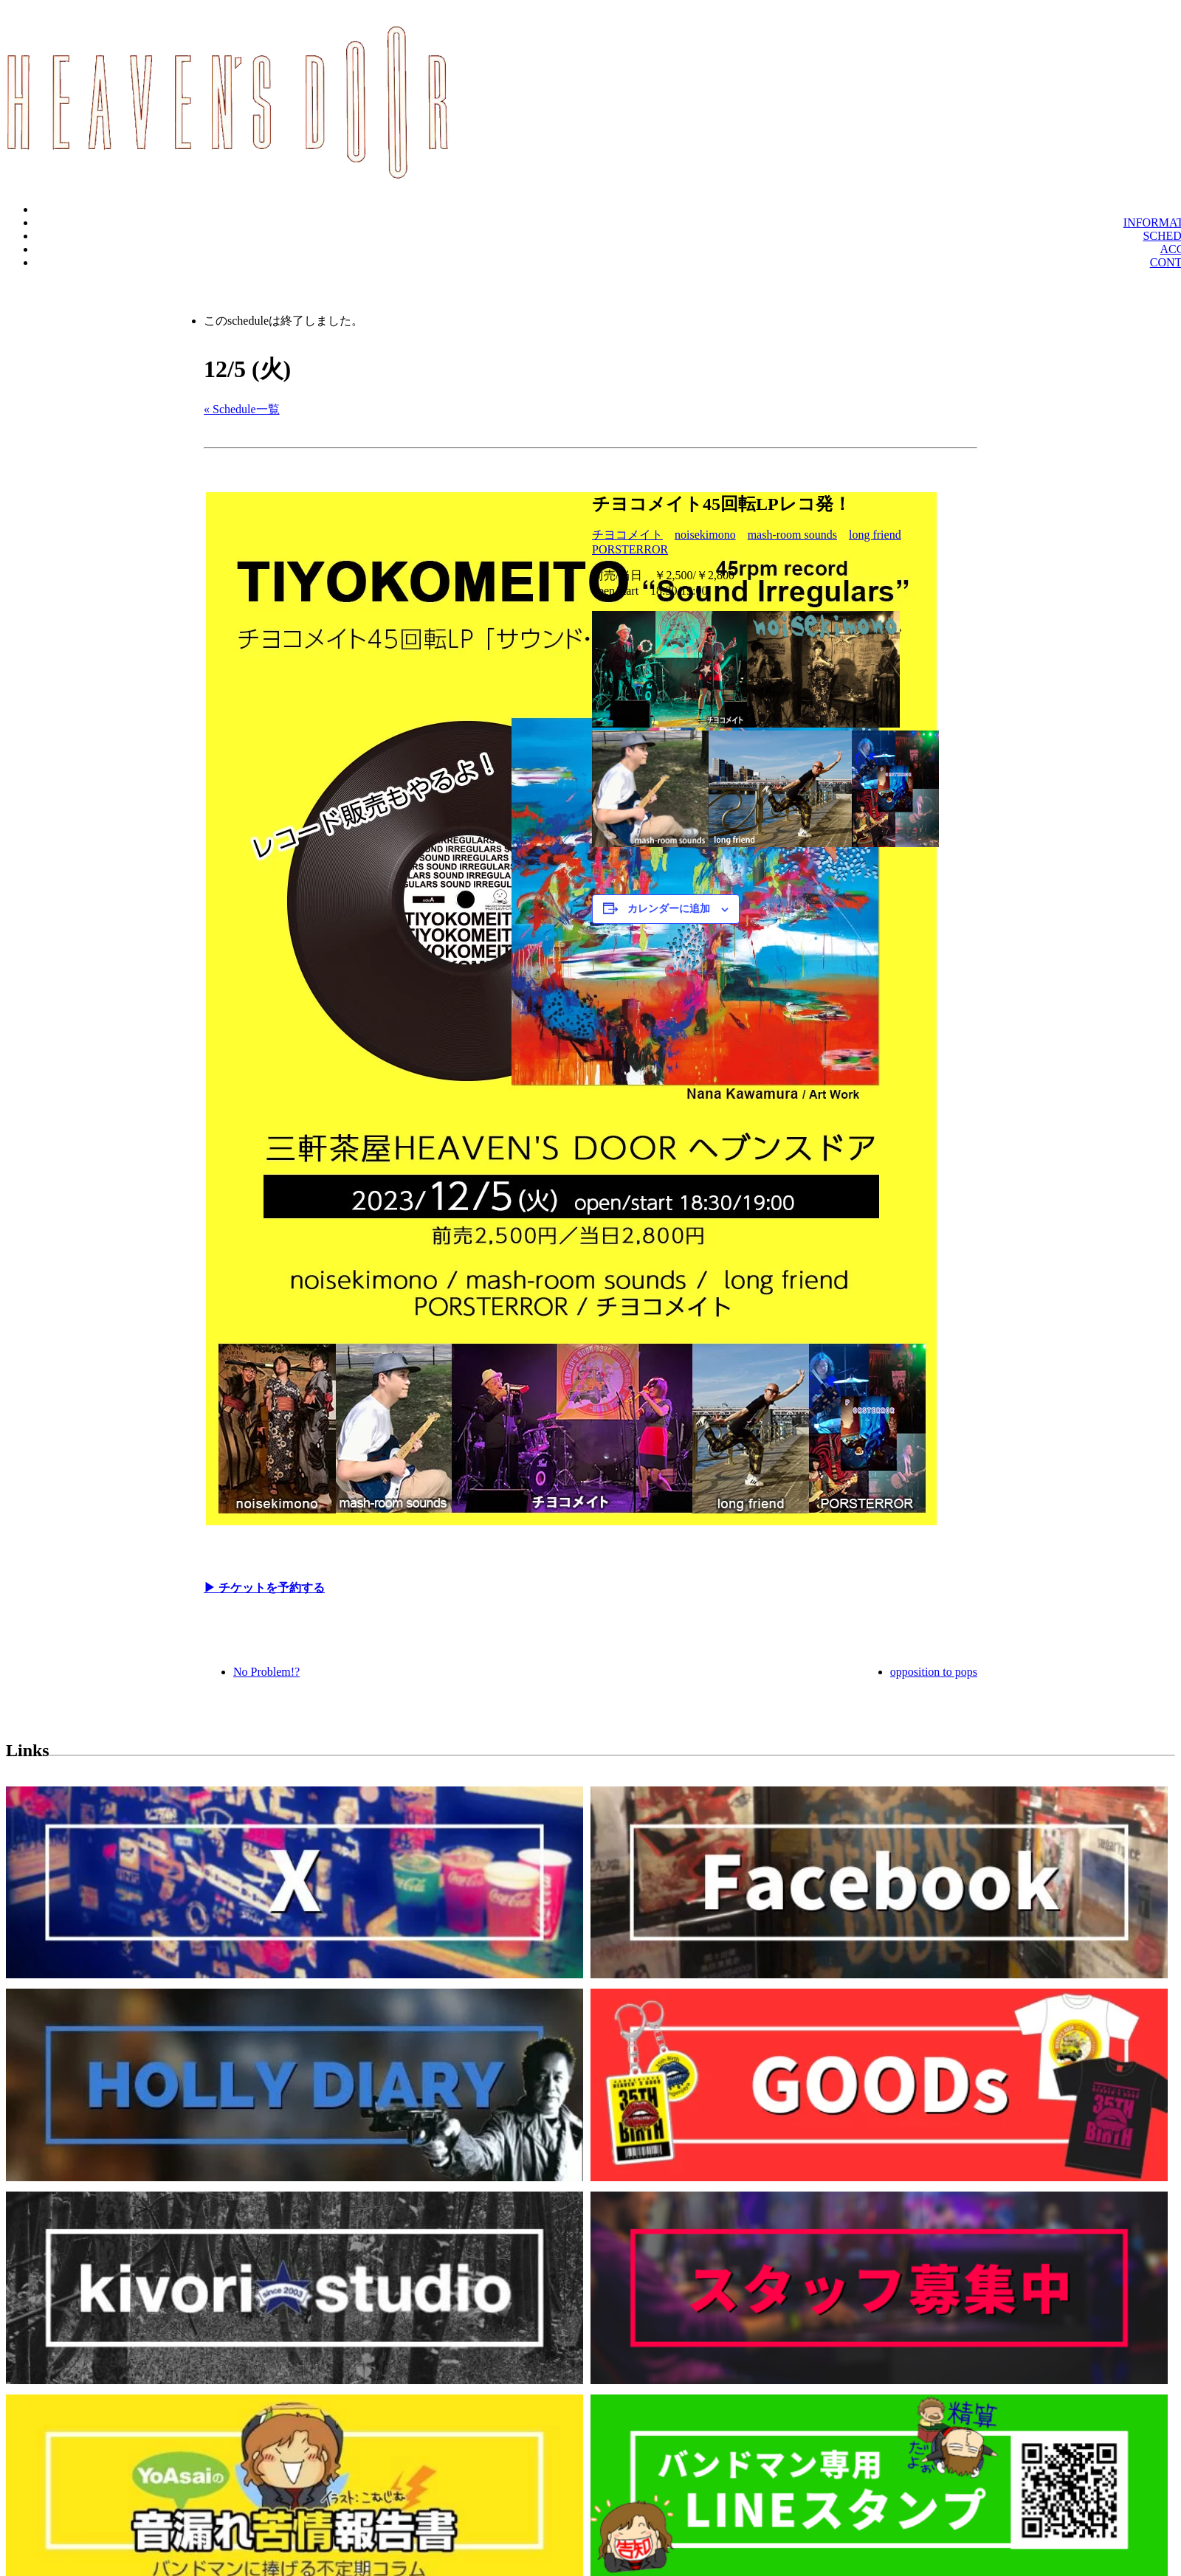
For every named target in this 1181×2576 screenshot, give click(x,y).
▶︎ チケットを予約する (264, 1587)
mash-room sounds (792, 534)
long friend (875, 534)
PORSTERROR (630, 549)
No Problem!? (266, 1671)
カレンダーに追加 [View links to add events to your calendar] (668, 908)
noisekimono (705, 534)
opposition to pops (933, 1671)
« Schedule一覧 (242, 409)
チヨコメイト (627, 534)
